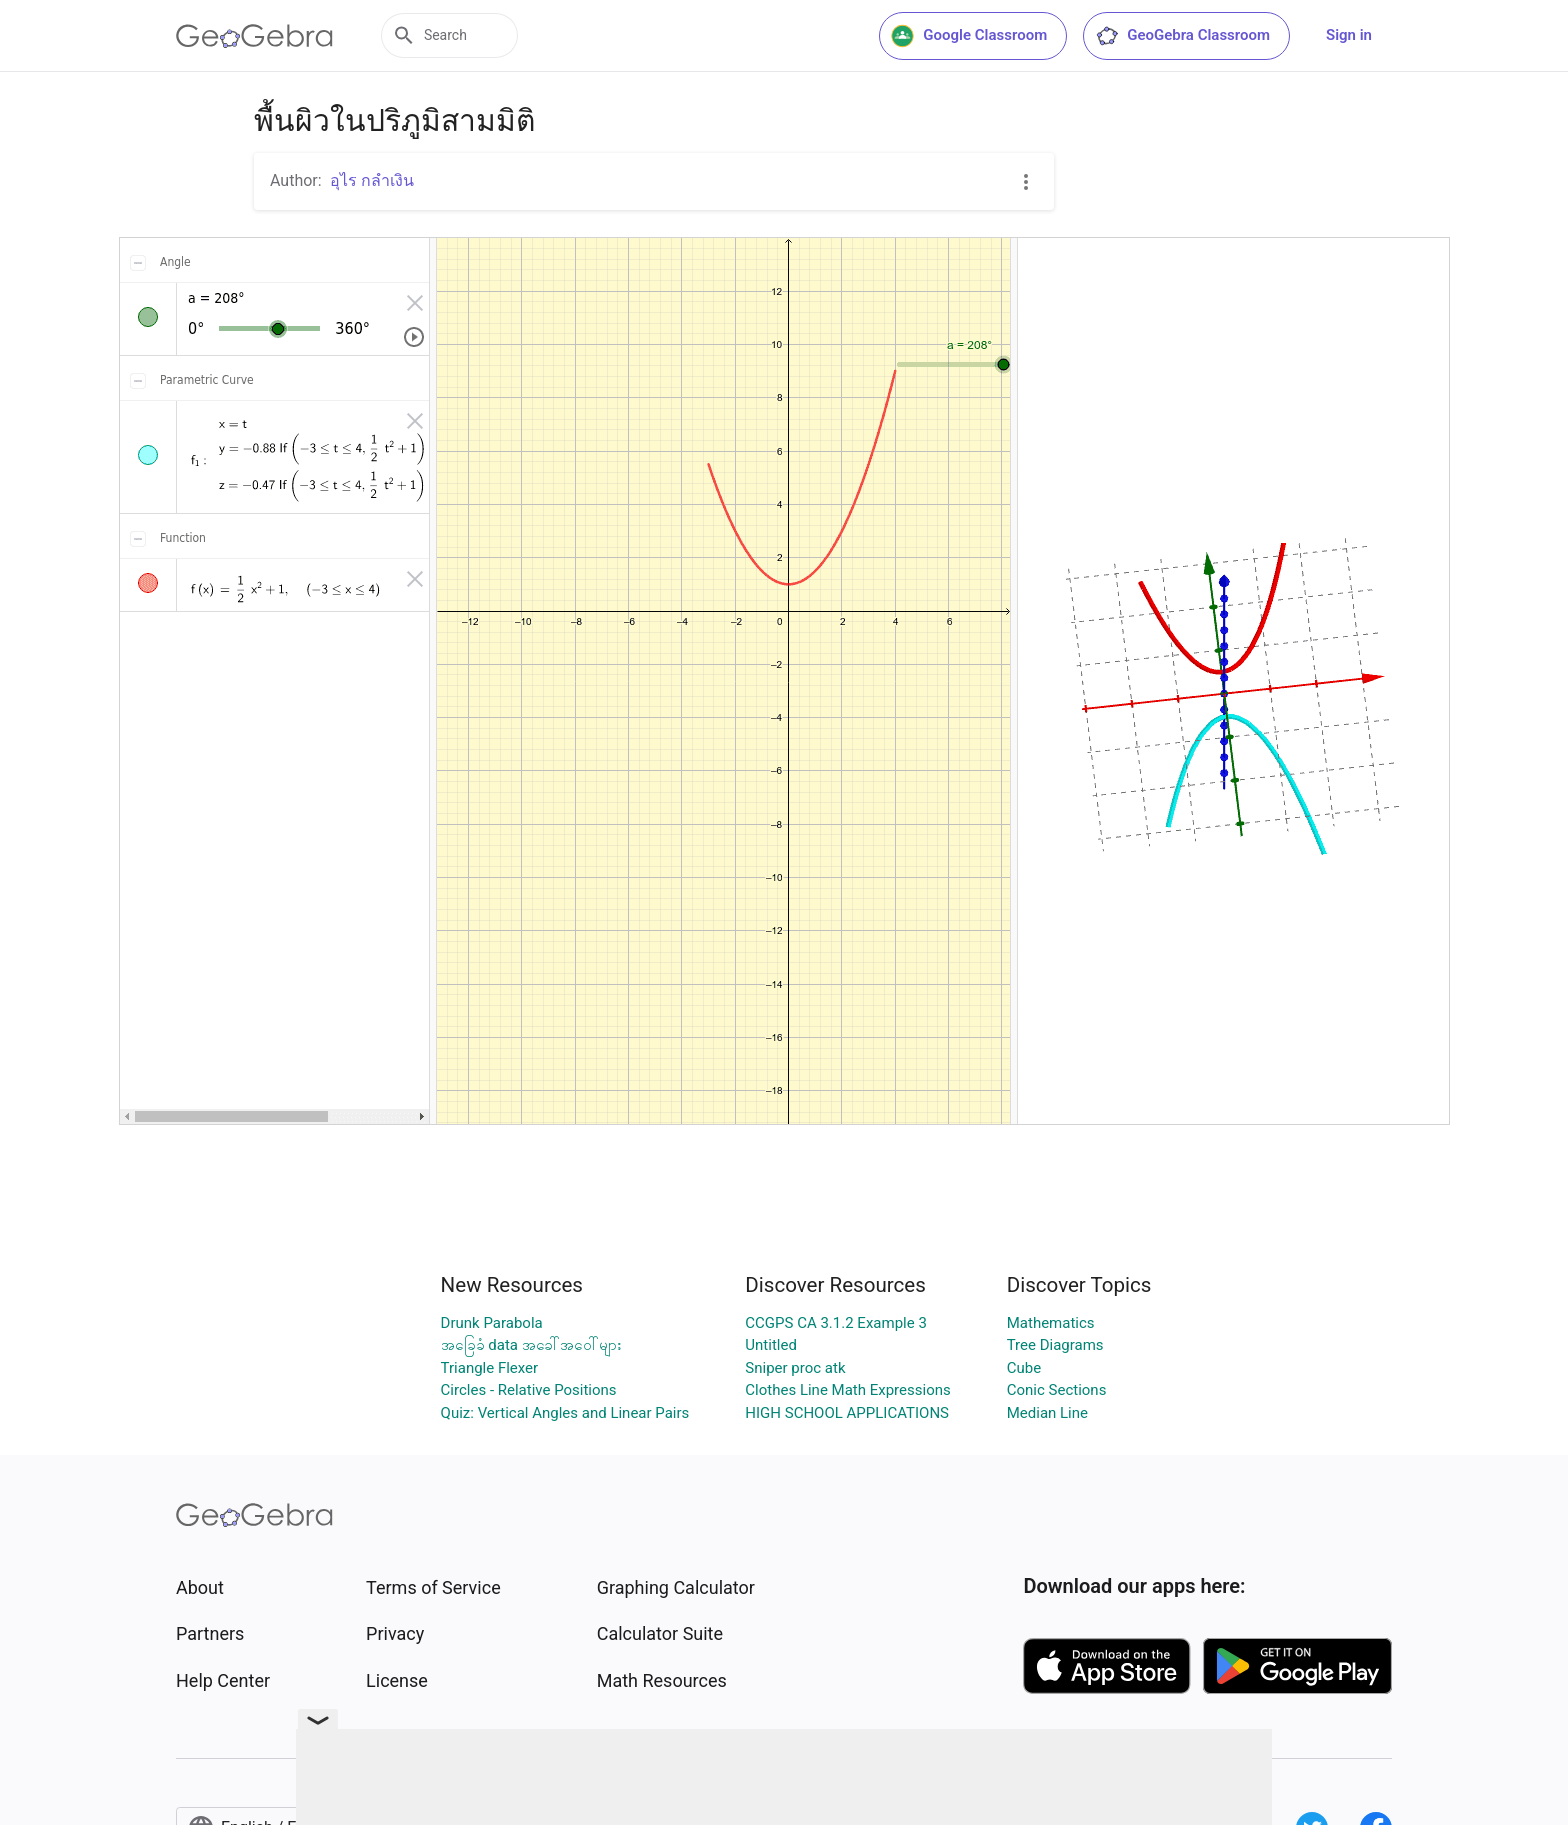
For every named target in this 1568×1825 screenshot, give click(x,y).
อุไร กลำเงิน (372, 180)
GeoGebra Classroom (1182, 36)
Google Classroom (969, 36)
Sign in (1349, 35)
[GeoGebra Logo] (254, 36)
